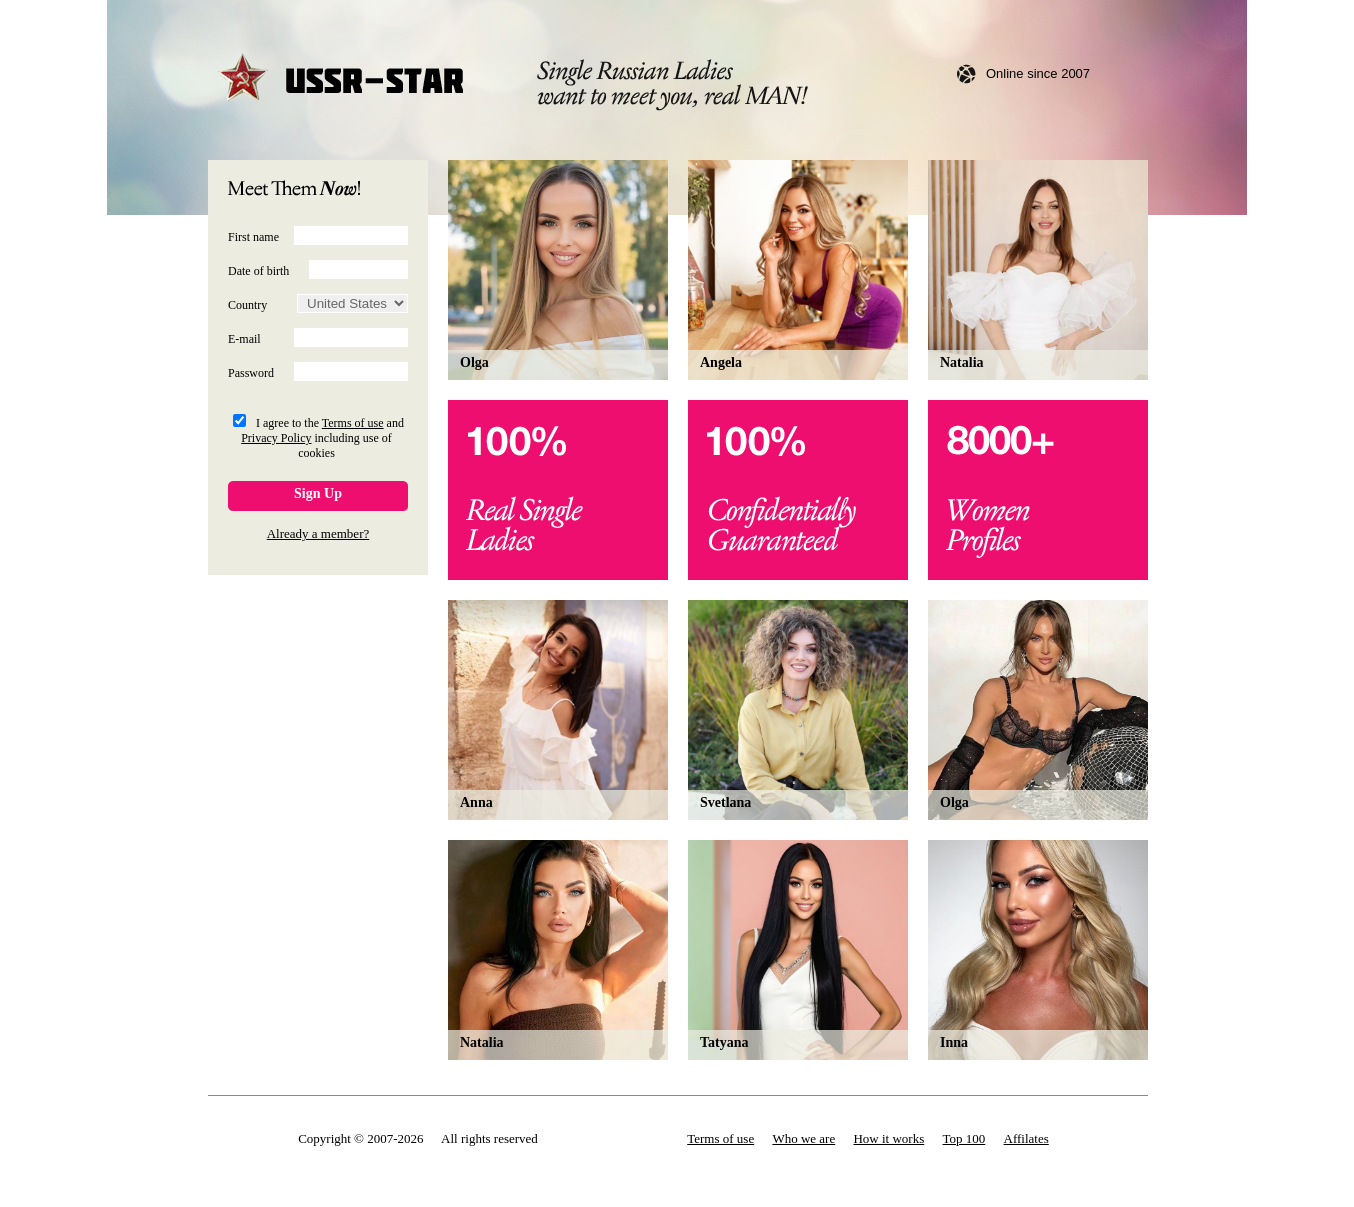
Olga (474, 362)
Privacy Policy (276, 438)
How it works (888, 1138)
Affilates (1026, 1138)
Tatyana (724, 1042)
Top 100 (964, 1138)
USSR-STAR (342, 79)
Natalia (962, 362)
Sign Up (318, 493)
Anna (476, 802)
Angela (721, 362)
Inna (954, 1042)
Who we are (803, 1138)
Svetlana (725, 802)
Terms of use (353, 423)
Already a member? (318, 533)
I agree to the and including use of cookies (322, 438)
